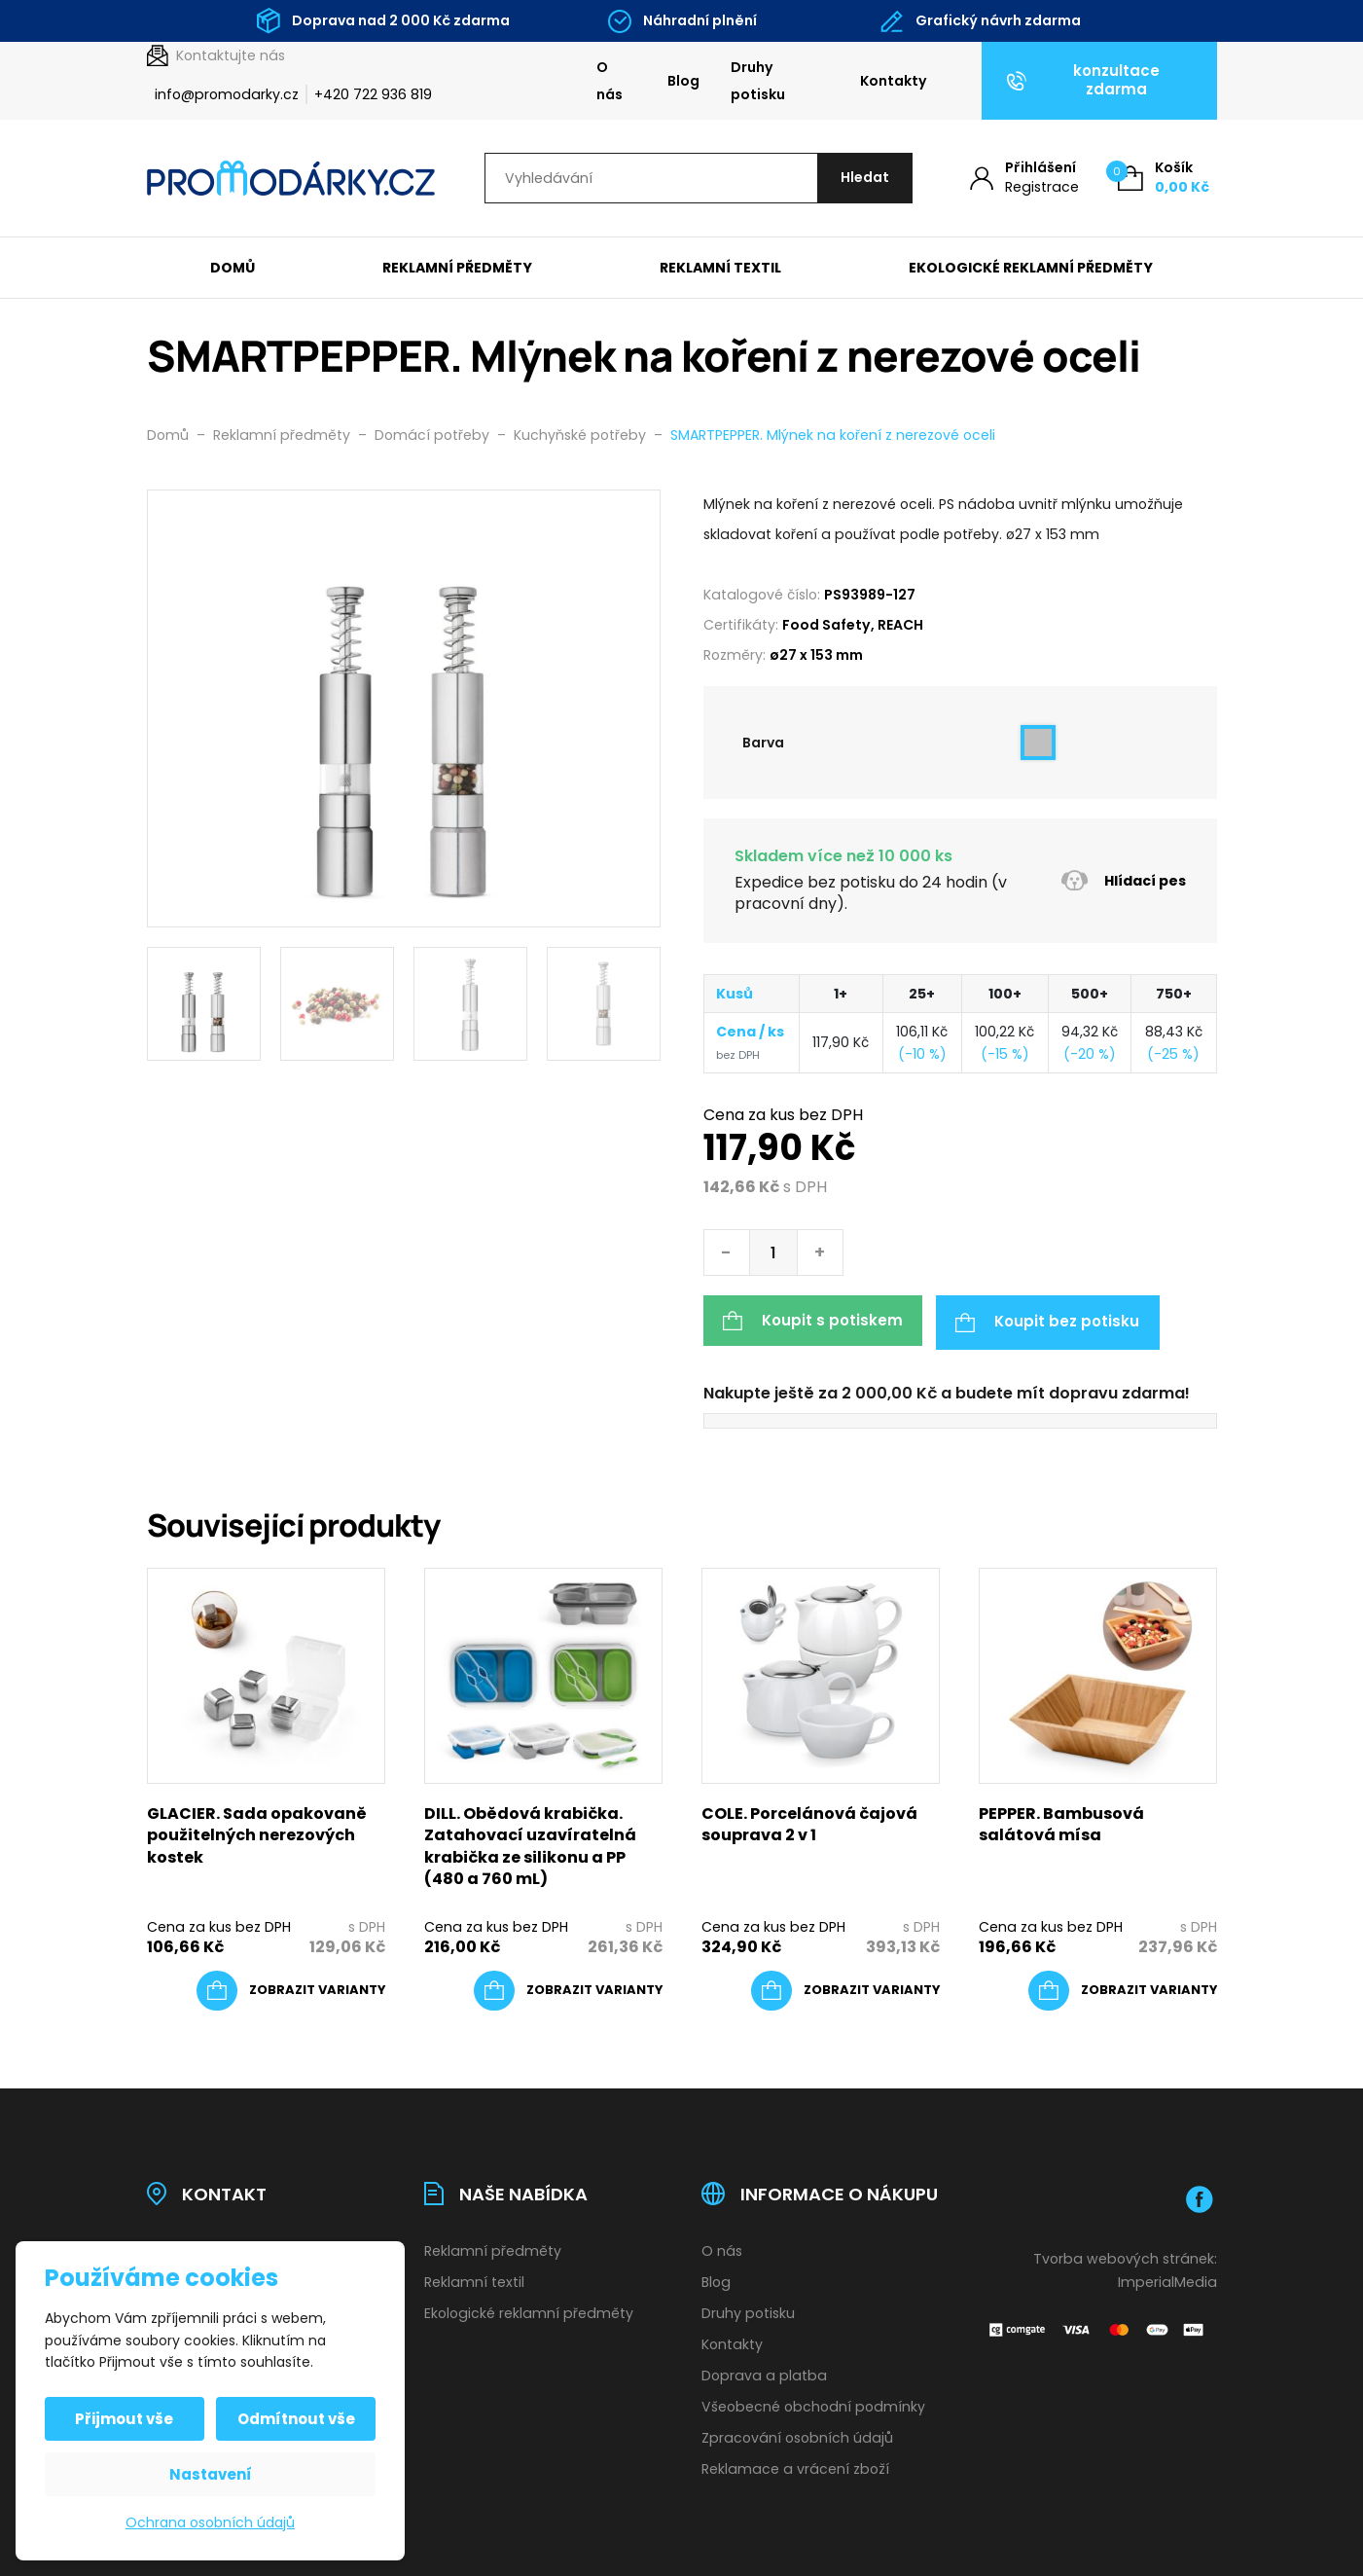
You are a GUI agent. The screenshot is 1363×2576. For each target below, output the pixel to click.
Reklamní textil (720, 268)
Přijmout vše (126, 2419)
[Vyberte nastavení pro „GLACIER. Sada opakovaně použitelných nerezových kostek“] (291, 1988)
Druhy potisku (758, 80)
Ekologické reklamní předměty (1031, 268)
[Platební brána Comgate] (1098, 2327)
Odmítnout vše (295, 2419)
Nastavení (210, 2474)
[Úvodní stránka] (291, 179)
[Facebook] (1199, 2197)
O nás (609, 80)
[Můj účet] (1024, 178)
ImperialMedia (1167, 2280)
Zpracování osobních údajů (797, 2435)
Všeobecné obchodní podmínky (813, 2404)
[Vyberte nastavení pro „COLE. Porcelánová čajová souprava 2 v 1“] (845, 1988)
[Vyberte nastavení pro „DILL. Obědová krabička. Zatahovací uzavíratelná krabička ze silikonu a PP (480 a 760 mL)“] (568, 1988)
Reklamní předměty (457, 268)
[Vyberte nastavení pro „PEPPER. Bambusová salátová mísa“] (1122, 1988)
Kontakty (893, 81)
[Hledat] (863, 178)
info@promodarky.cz (227, 94)
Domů (232, 268)
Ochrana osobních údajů (210, 2522)
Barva (763, 743)
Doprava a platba (764, 2373)
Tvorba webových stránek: (1125, 2257)
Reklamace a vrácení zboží (795, 2466)
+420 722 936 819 (373, 94)
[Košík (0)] (1163, 178)
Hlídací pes (1123, 882)
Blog (683, 81)
